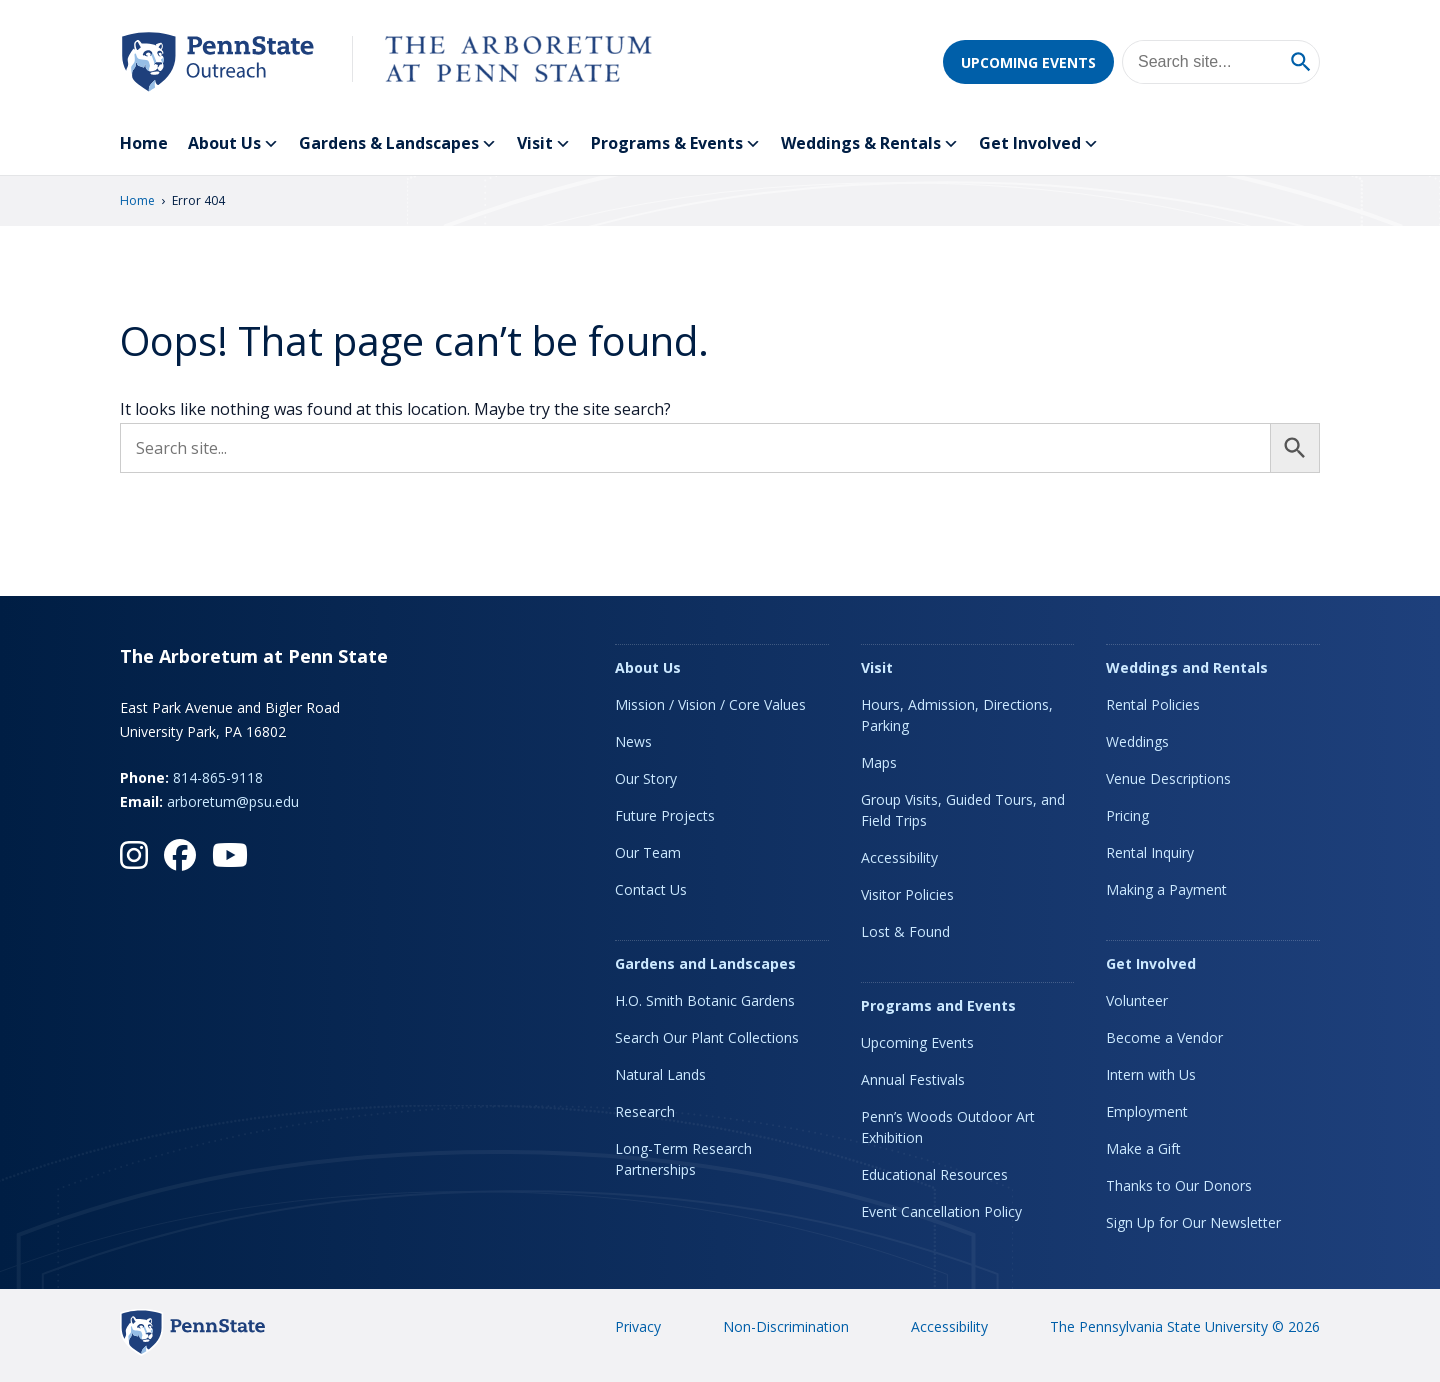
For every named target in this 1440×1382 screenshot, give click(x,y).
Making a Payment (1166, 889)
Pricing (1127, 815)
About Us (233, 144)
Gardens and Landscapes (705, 963)
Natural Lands (660, 1074)
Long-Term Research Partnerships (683, 1159)
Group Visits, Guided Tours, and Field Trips (963, 810)
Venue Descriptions (1168, 778)
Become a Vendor (1164, 1037)
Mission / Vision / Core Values (710, 704)
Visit (544, 144)
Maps (879, 762)
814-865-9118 (218, 777)
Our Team (648, 852)
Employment (1147, 1111)
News (633, 741)
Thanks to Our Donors (1179, 1185)
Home (144, 143)
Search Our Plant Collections (707, 1037)
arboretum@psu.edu (233, 801)
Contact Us (651, 889)
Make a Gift (1143, 1148)
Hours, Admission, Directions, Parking (957, 715)
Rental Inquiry (1150, 852)
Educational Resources (934, 1174)
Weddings (1137, 741)
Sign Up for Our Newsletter (1193, 1222)
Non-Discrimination (786, 1326)
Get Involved (1039, 144)
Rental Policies (1153, 704)
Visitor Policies (907, 894)
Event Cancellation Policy (941, 1211)
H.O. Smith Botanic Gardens (705, 1000)
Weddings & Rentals (870, 144)
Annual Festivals (913, 1079)
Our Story (646, 778)
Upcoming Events (1028, 62)
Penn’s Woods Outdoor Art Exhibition (948, 1127)
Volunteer (1137, 1000)
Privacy (638, 1326)
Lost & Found (905, 931)
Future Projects (665, 815)
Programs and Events (938, 1005)
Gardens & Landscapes (398, 144)
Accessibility (899, 857)
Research (645, 1111)
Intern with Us (1151, 1074)
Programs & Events (676, 144)
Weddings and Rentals (1187, 667)
